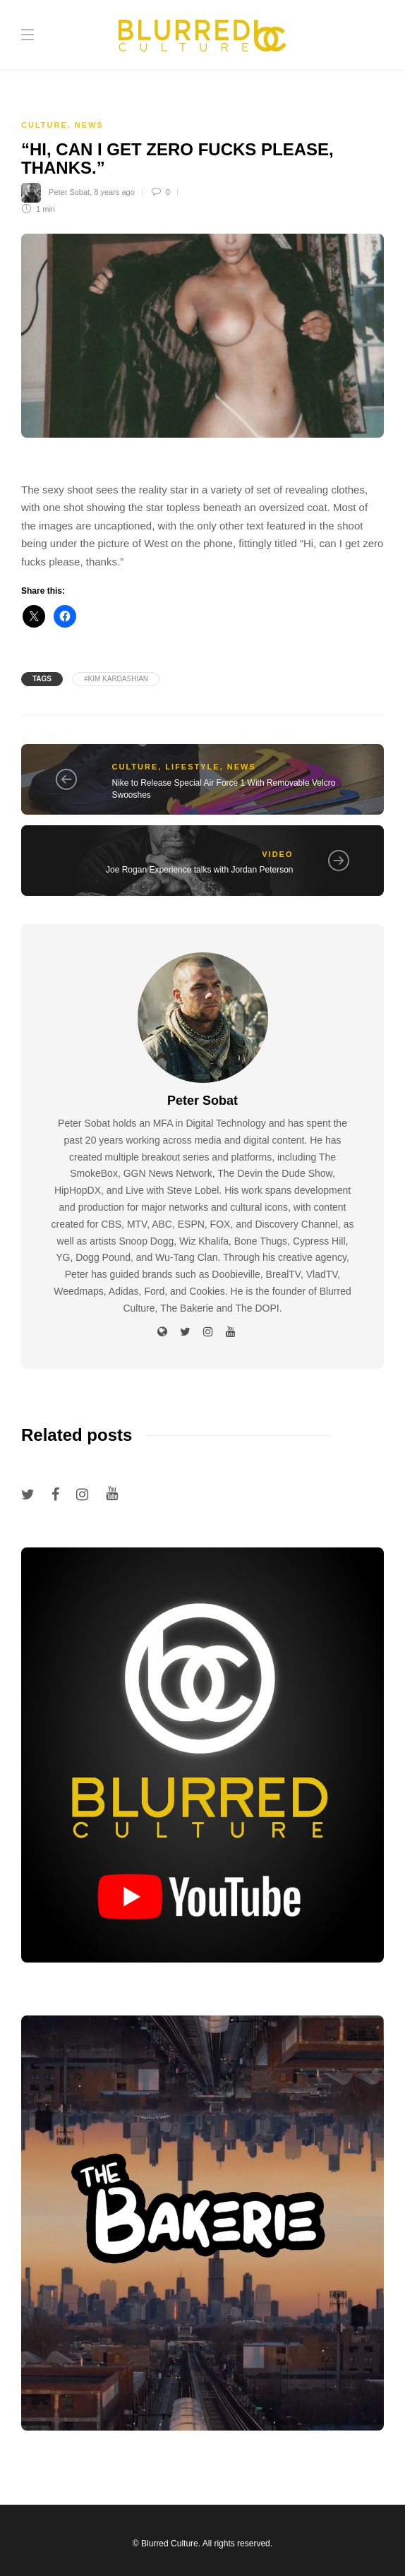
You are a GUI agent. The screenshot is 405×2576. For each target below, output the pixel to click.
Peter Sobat (69, 192)
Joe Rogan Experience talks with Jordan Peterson (199, 870)
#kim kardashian (116, 679)
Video (277, 854)
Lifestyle (192, 766)
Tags (42, 679)
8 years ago (114, 192)
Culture (44, 125)
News (89, 125)
